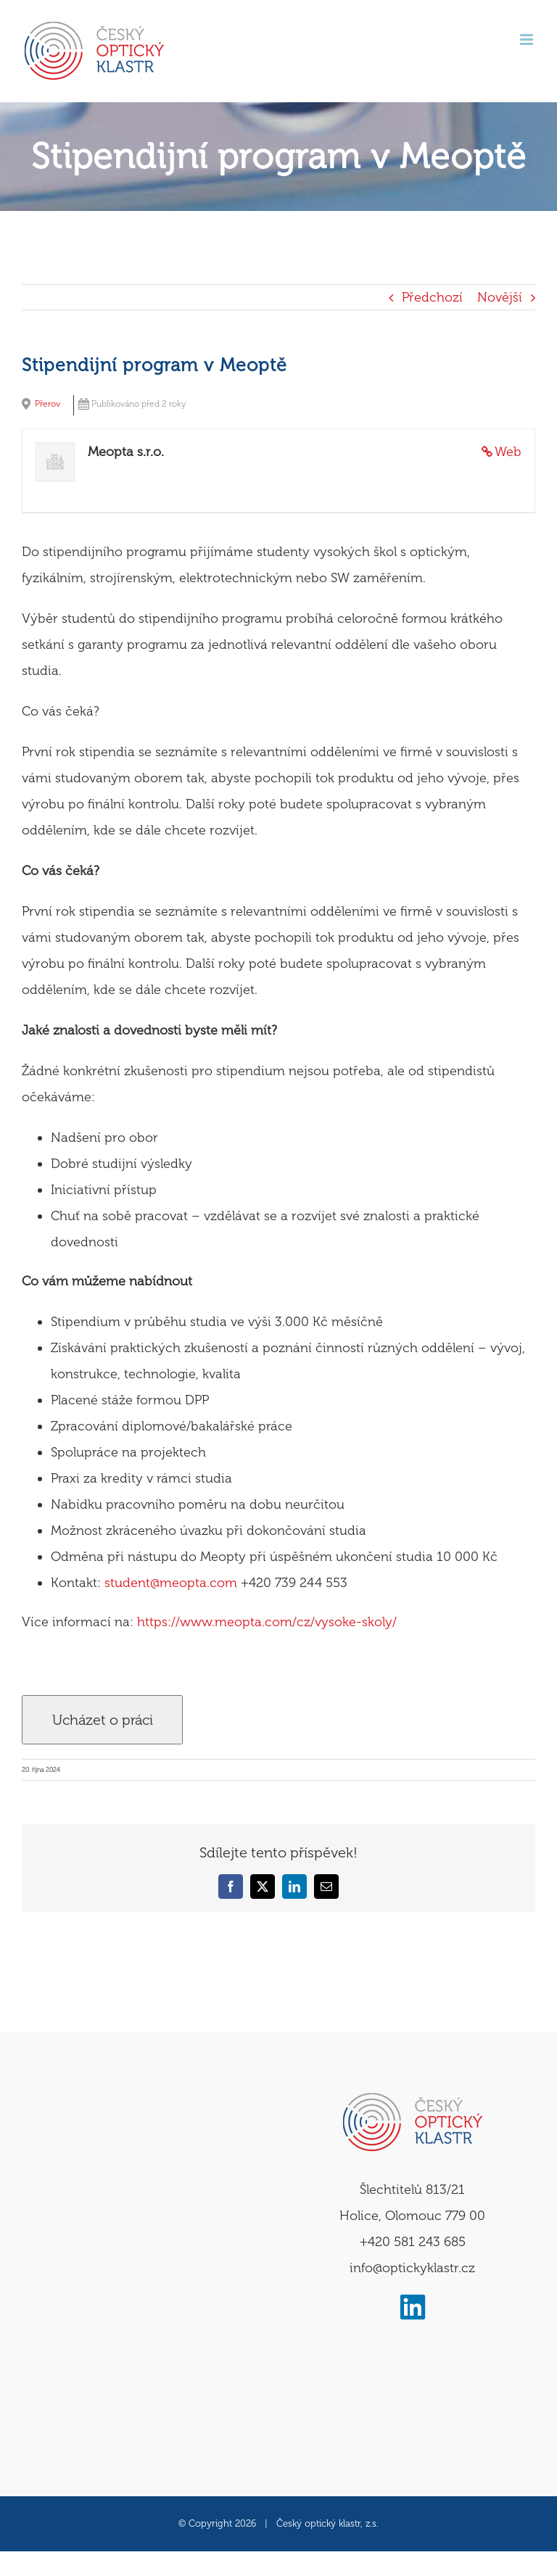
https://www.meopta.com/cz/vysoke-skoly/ (267, 1622)
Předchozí (432, 297)
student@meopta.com (170, 1583)
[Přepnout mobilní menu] (527, 39)
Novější (499, 297)
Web (508, 452)
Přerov (47, 404)
